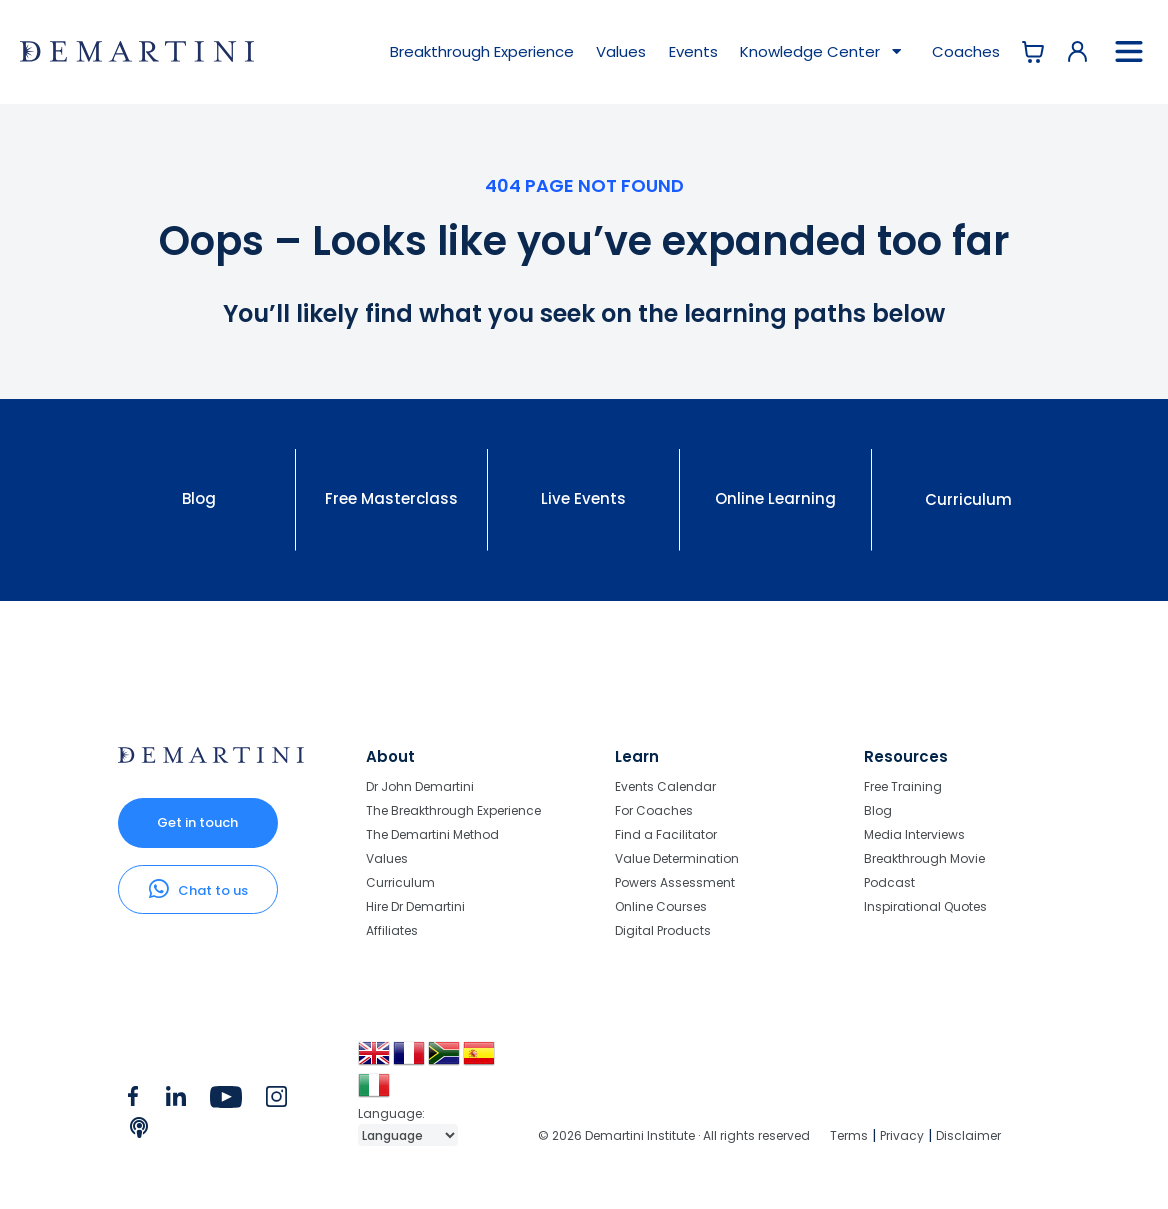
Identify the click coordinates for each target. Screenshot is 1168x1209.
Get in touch (197, 822)
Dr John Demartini (420, 787)
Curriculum (968, 499)
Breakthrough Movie (924, 858)
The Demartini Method (432, 834)
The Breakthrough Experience (453, 810)
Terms (849, 1135)
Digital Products (663, 930)
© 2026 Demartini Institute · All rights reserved (674, 1135)
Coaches (966, 51)
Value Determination (677, 858)
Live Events (583, 498)
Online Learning (775, 498)
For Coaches (654, 810)
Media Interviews (914, 834)
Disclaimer (968, 1135)
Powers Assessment (675, 882)
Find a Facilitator (666, 834)
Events (693, 51)
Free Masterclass (391, 498)
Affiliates (392, 930)
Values (621, 51)
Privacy (902, 1135)
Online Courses (661, 906)
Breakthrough (482, 51)
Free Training (903, 787)
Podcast (889, 882)
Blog (199, 498)
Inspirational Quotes (925, 906)
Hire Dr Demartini (415, 906)
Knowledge (823, 52)
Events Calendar (665, 787)
